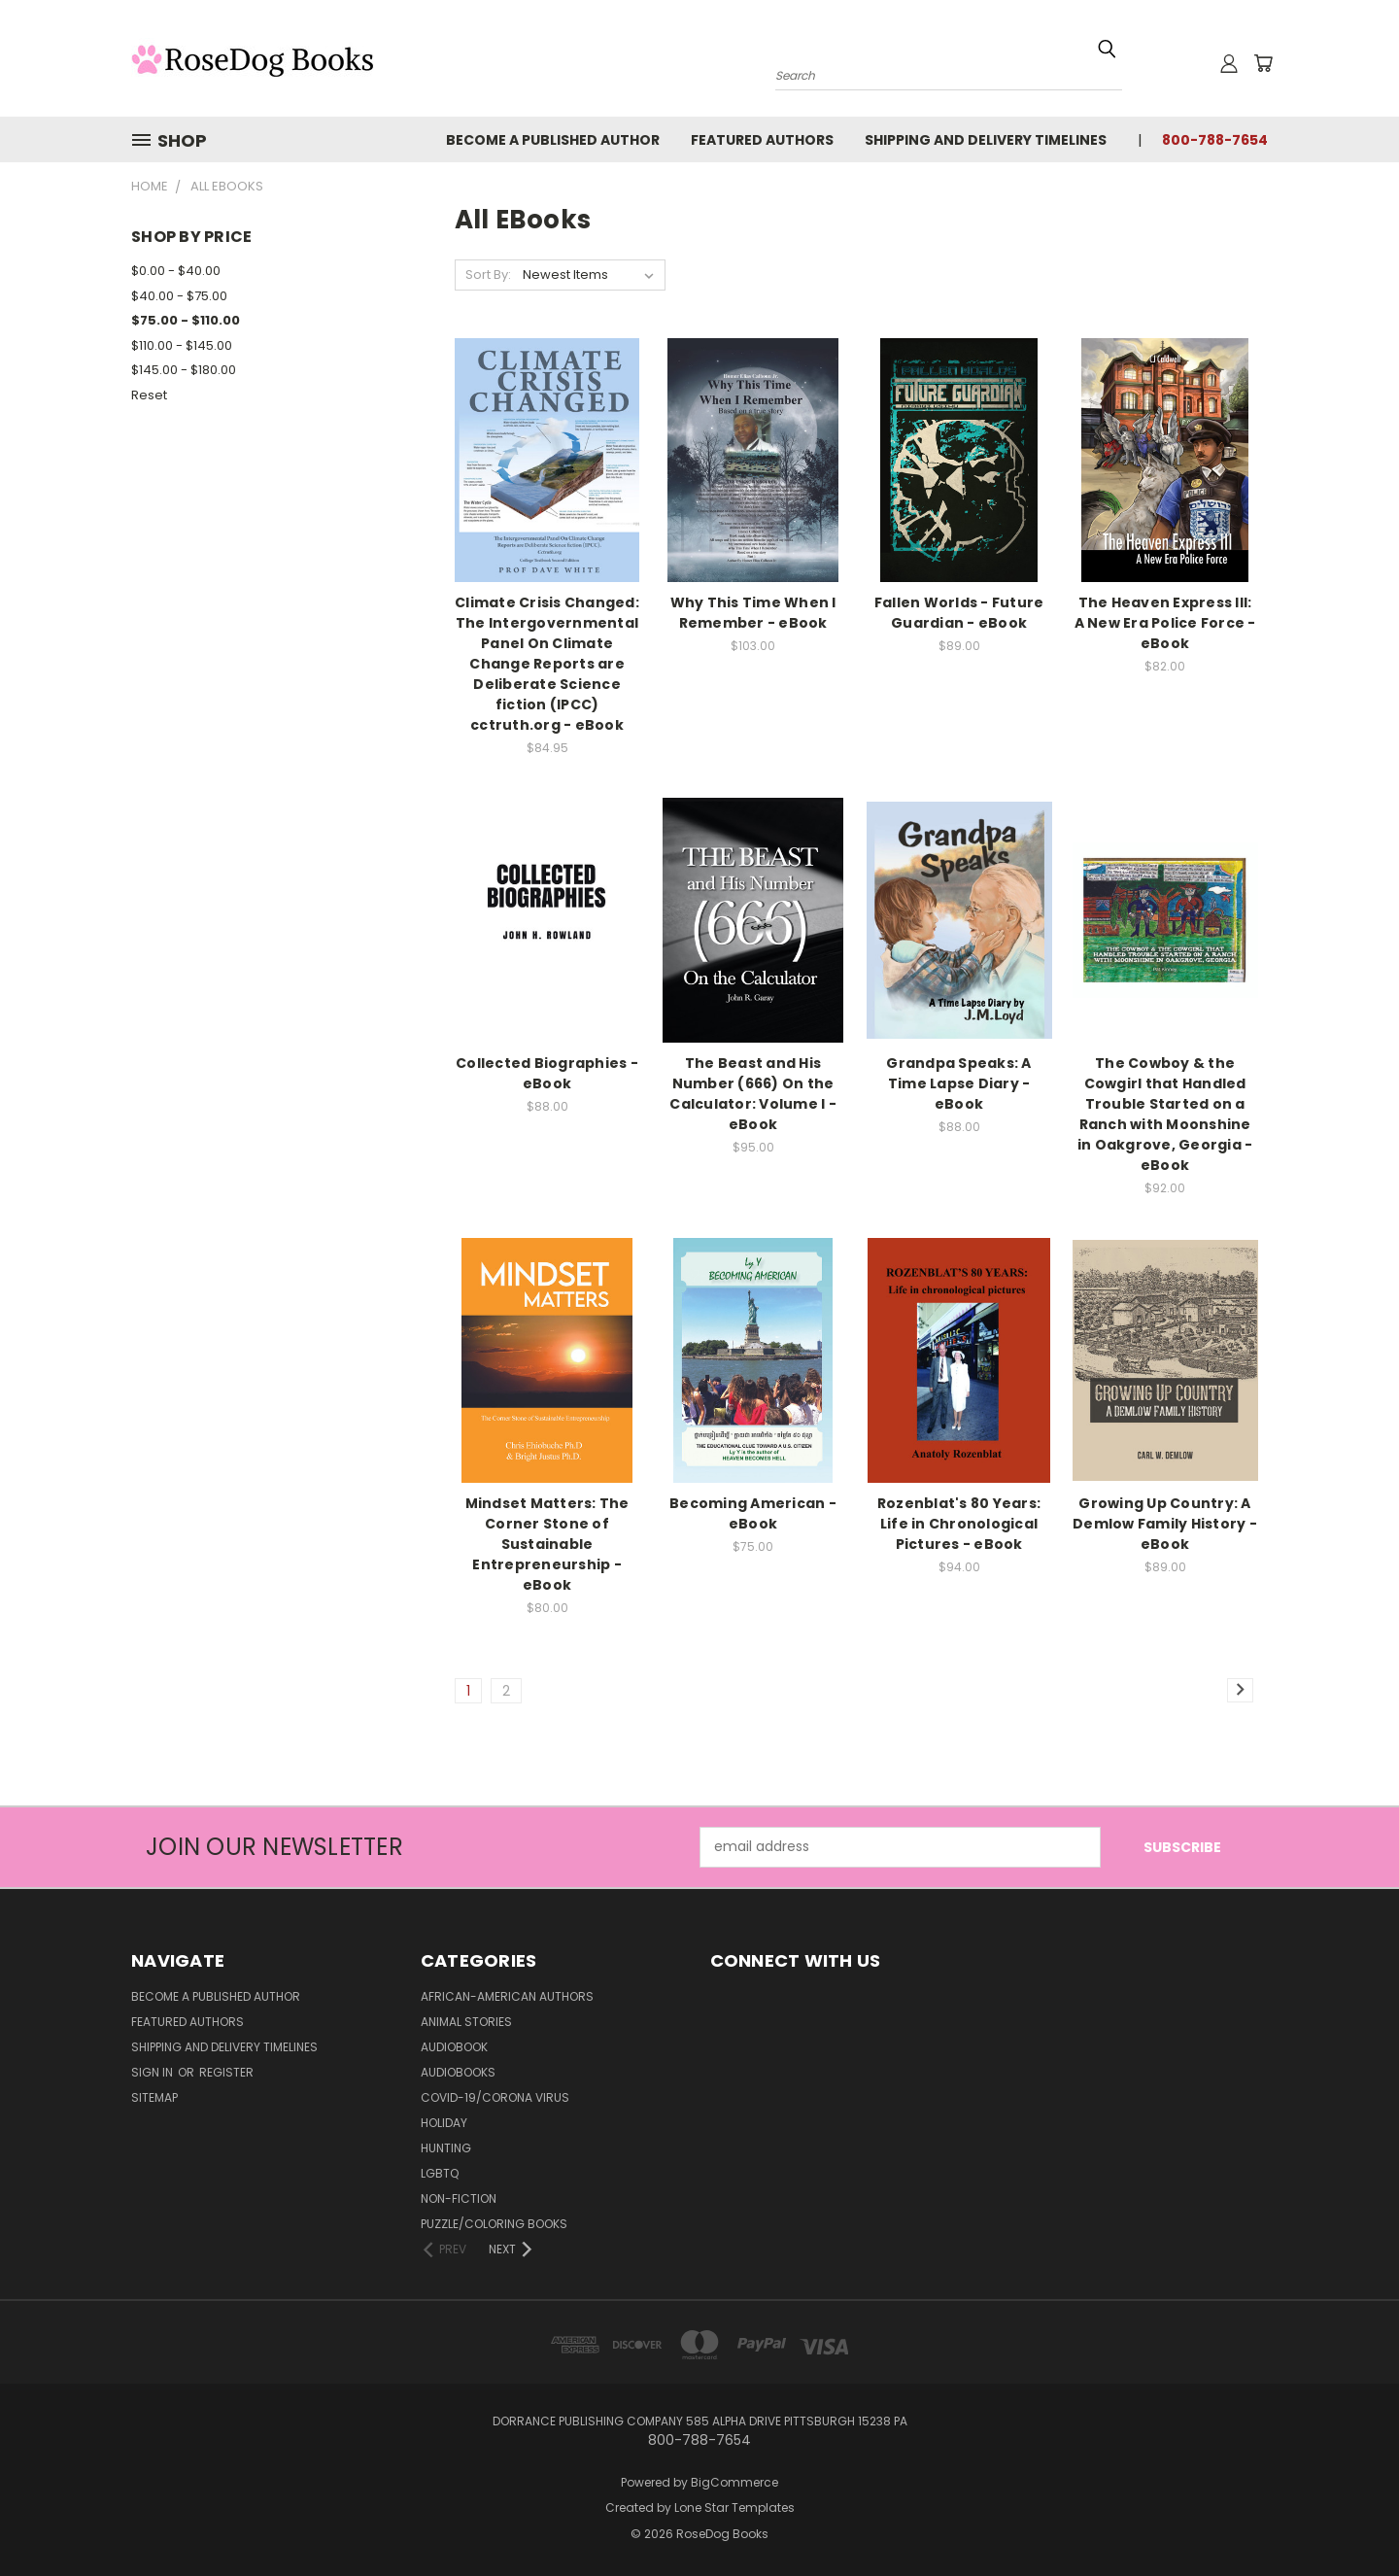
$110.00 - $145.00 (181, 345)
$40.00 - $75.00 (179, 296)
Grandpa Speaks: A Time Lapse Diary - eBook (958, 1083)
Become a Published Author (553, 140)
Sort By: (488, 274)
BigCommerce (734, 2482)
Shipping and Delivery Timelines (986, 140)
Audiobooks (458, 2072)
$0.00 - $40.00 (176, 270)
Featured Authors (762, 140)
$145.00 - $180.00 (183, 370)
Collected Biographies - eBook (547, 1073)
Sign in (153, 2072)
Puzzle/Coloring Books (494, 2223)
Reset (149, 395)
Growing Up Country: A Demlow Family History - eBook (1165, 1524)
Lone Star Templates (734, 2507)
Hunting (446, 2148)
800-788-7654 (1215, 140)
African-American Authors (507, 1996)
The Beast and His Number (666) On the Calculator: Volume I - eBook (752, 1093)
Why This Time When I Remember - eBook (753, 613)
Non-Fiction (458, 2198)
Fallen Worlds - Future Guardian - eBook (959, 613)
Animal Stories (466, 2021)
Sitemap (154, 2097)
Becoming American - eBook (752, 1513)
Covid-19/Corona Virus (495, 2097)
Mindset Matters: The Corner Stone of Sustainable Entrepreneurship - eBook (547, 1544)
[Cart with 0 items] (1263, 63)
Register (226, 2072)
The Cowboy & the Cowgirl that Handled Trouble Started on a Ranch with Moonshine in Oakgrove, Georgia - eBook (1165, 1114)
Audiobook (454, 2047)
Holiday (444, 2122)
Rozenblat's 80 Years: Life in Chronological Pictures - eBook (959, 1524)
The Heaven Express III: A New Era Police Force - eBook (1165, 623)
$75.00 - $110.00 (185, 320)
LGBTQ (440, 2173)
